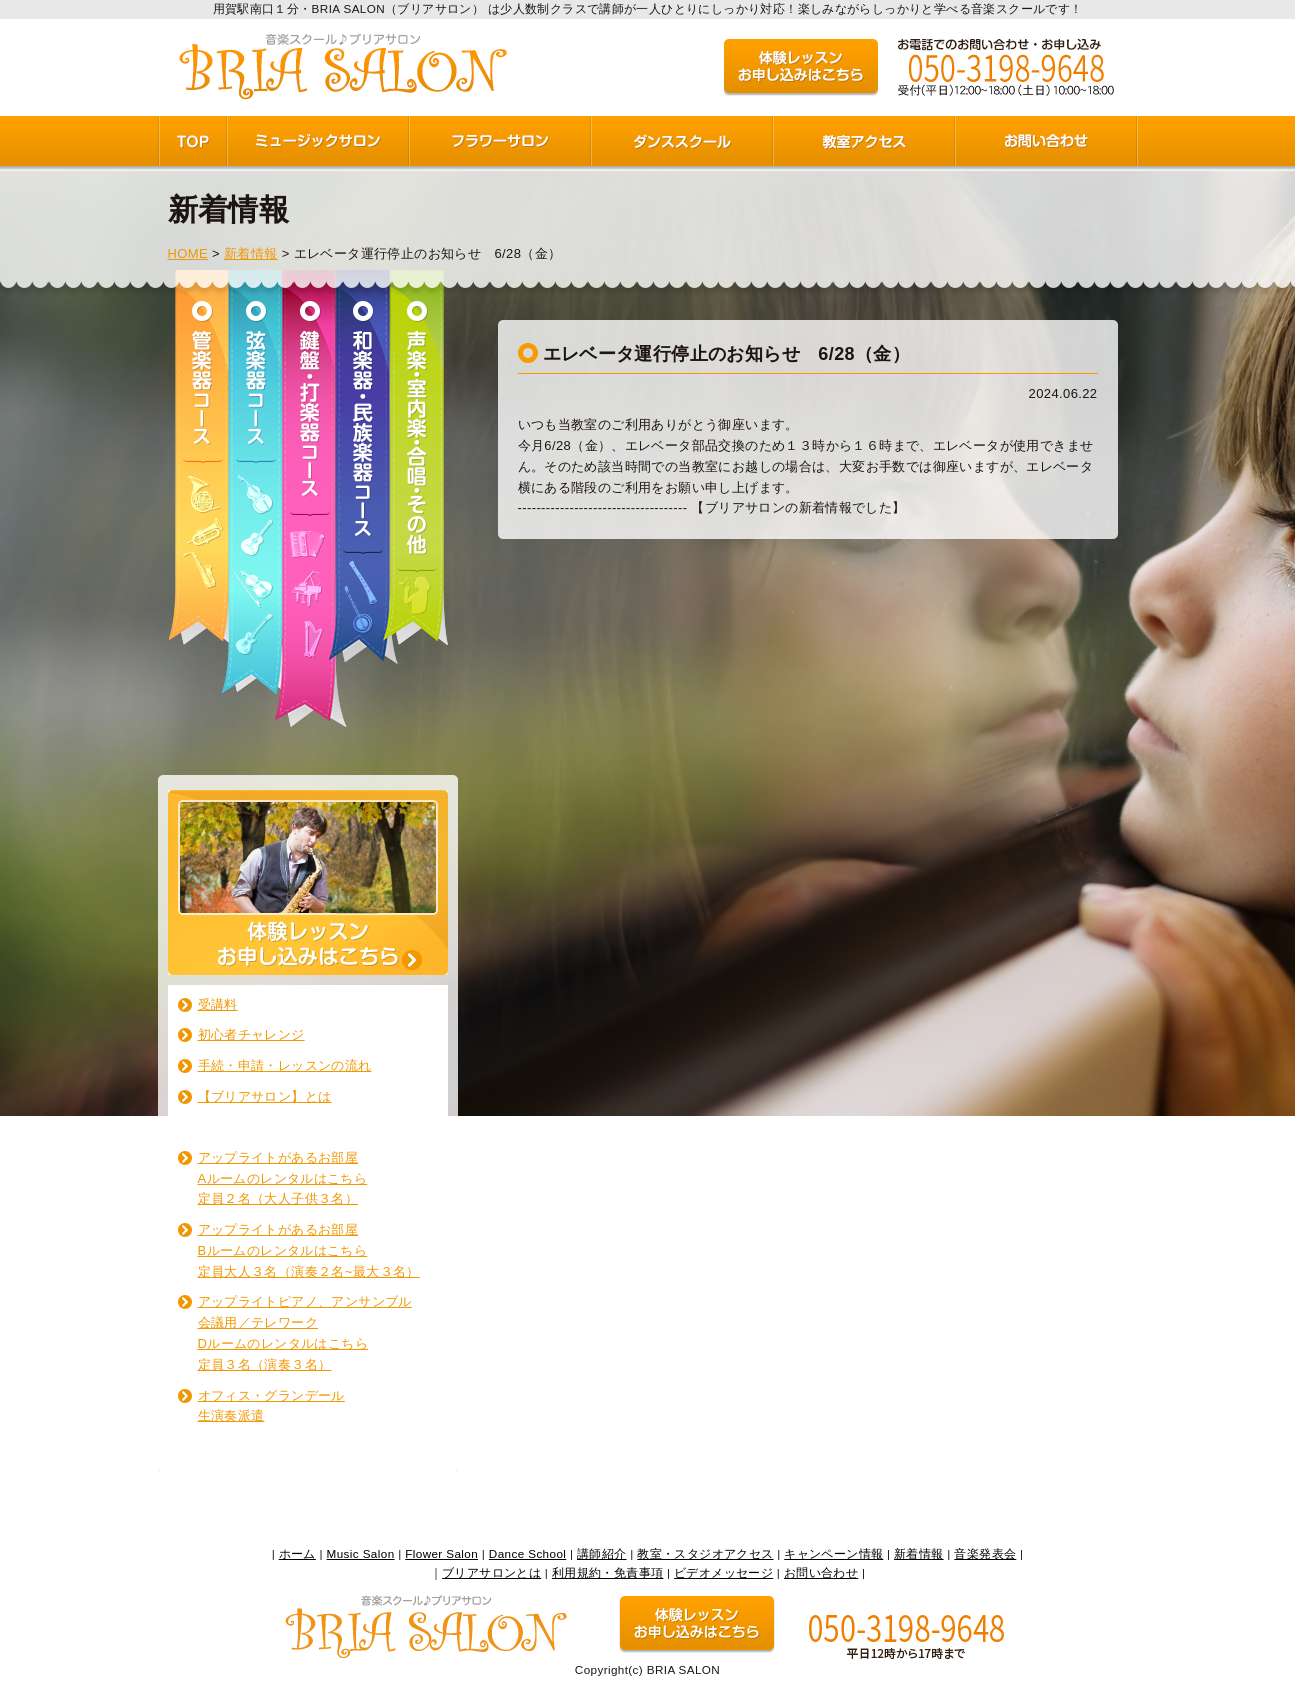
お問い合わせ (821, 1572)
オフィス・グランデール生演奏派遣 (271, 1406)
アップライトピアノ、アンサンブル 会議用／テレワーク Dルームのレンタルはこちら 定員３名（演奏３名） (305, 1332)
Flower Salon (441, 1553)
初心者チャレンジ (251, 1034)
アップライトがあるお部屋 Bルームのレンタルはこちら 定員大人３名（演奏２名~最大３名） (309, 1250)
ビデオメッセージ (723, 1572)
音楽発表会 (985, 1553)
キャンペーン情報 (833, 1553)
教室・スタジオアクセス (705, 1553)
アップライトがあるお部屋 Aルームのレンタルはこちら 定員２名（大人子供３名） (283, 1178)
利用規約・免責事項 (608, 1572)
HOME (188, 253)
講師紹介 (602, 1553)
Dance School (527, 1553)
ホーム (297, 1553)
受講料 (218, 1004)
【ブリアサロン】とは (265, 1096)
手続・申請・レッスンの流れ (285, 1065)
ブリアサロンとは (491, 1572)
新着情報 (251, 253)
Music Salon (361, 1553)
